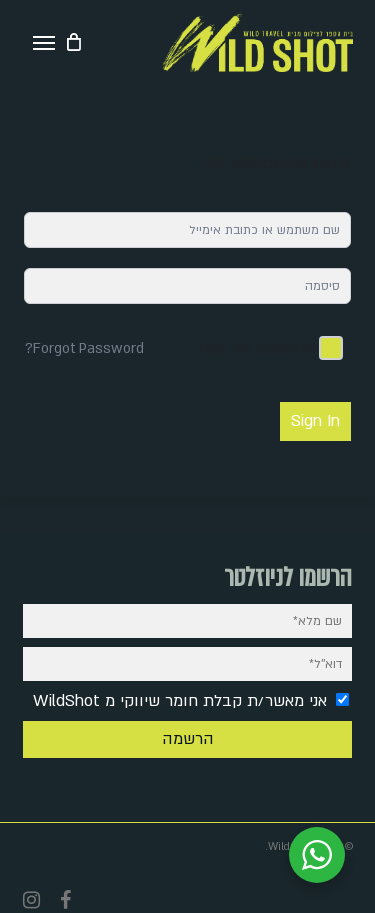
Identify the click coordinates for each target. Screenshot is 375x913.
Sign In (315, 421)
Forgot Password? (84, 348)
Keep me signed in (256, 348)
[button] (44, 42)
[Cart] (74, 42)
